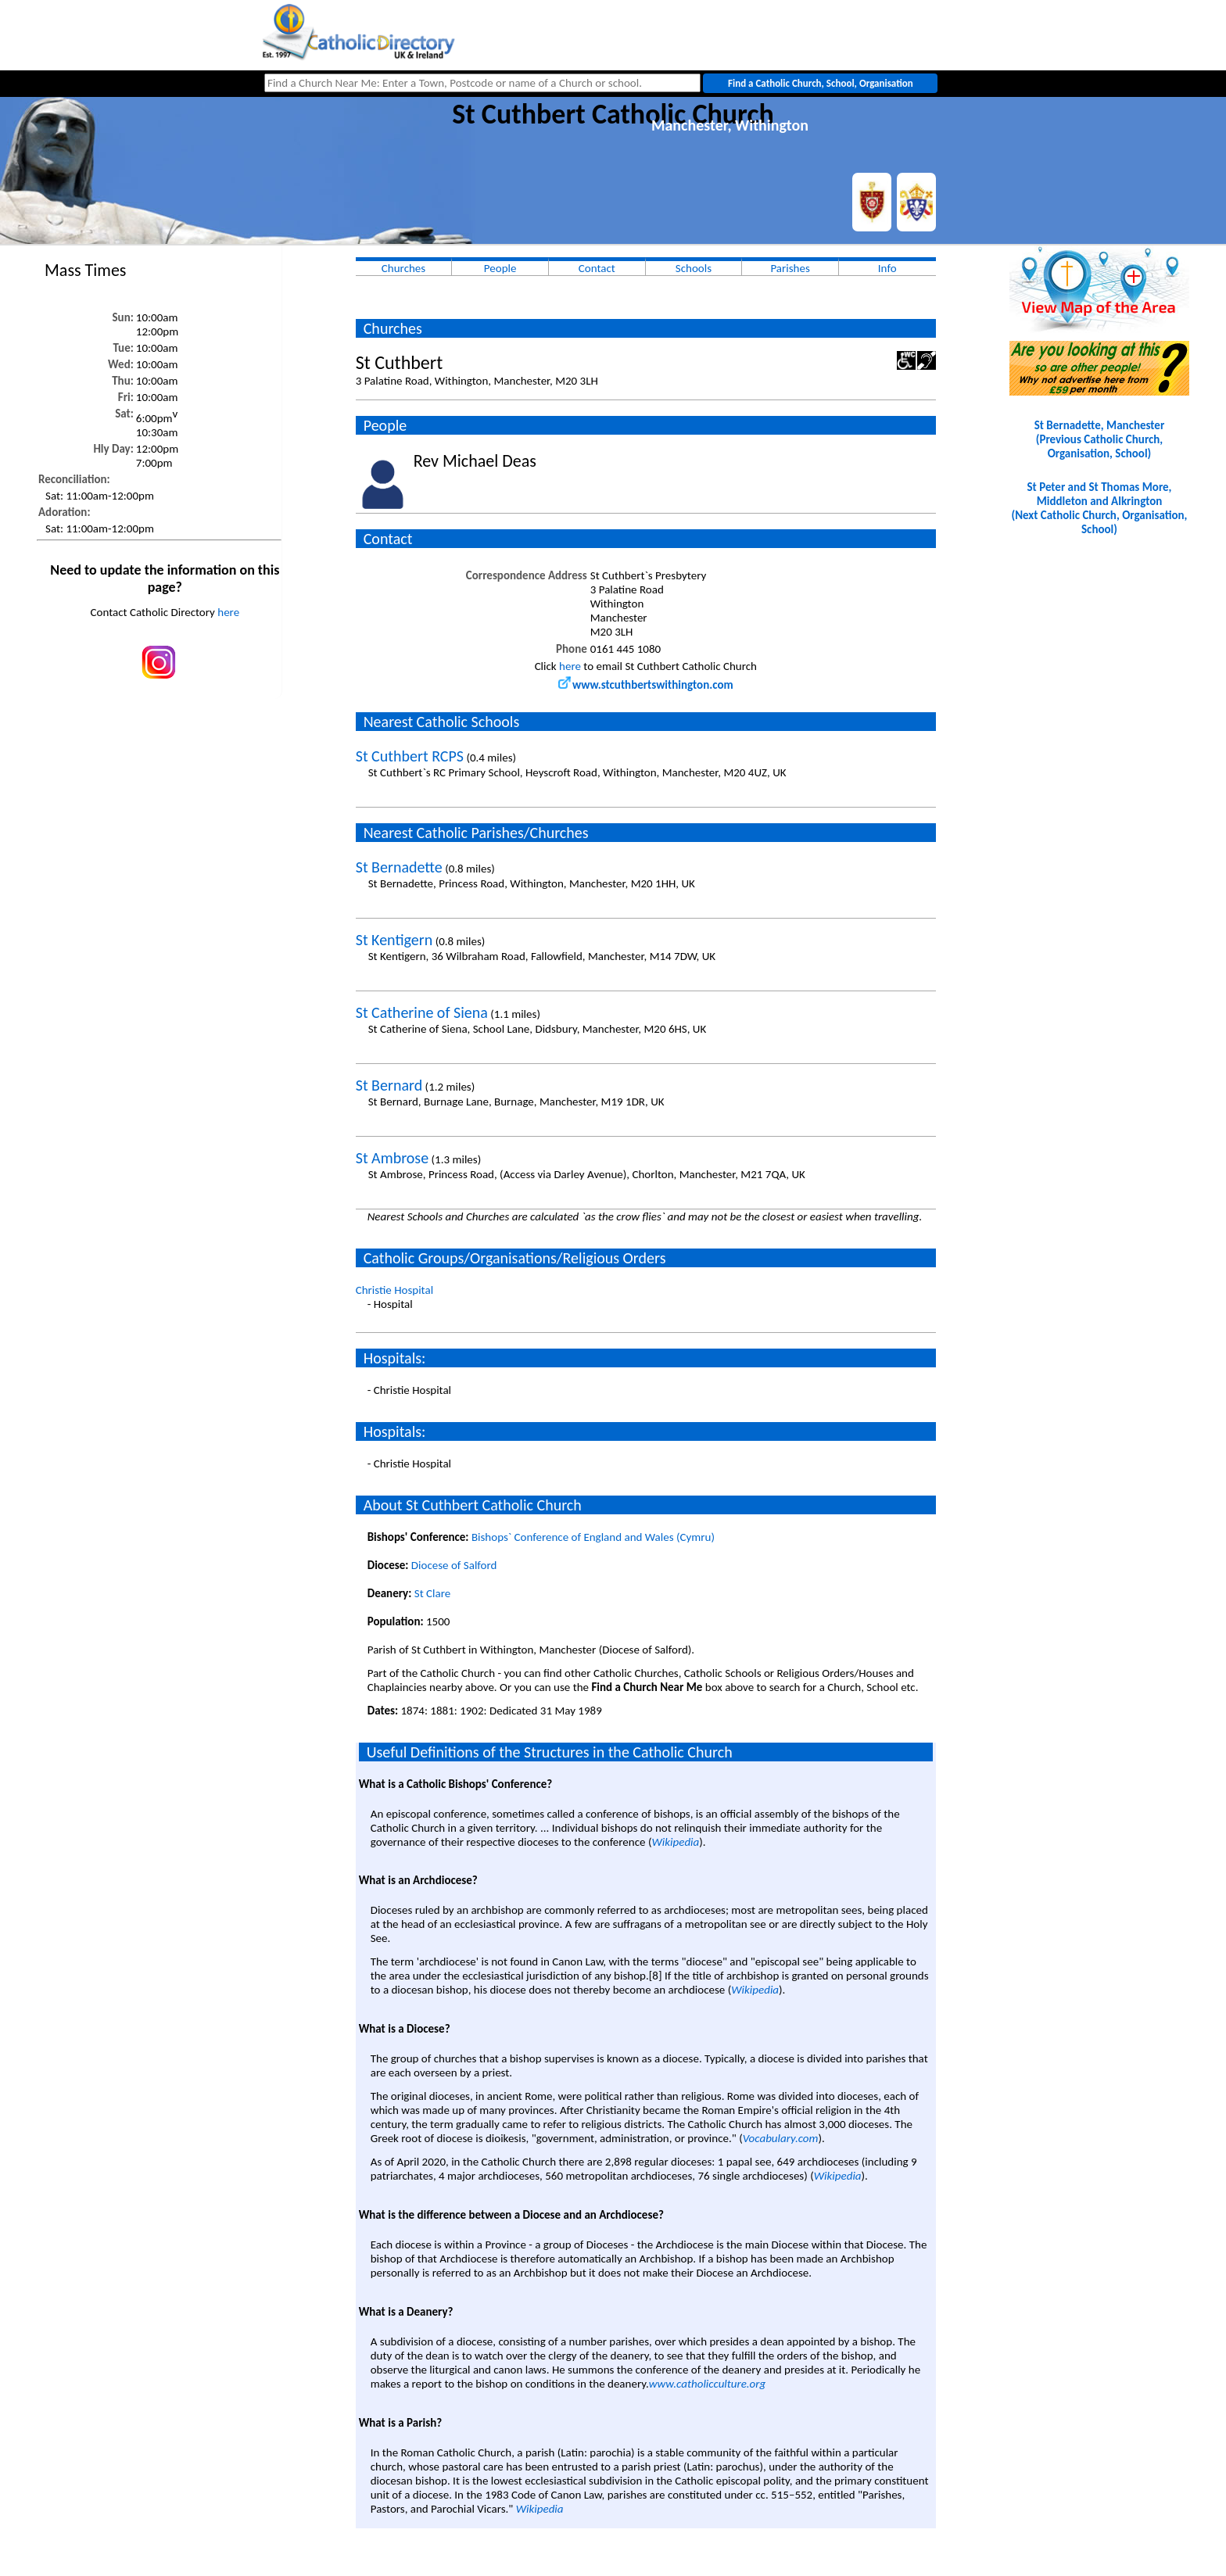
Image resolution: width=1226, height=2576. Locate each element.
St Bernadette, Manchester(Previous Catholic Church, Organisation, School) (1099, 439)
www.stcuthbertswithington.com (645, 685)
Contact (597, 268)
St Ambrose (392, 1157)
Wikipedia (675, 1842)
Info (887, 268)
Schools (694, 268)
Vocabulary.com (781, 2138)
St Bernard (389, 1085)
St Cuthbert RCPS (410, 756)
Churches (403, 268)
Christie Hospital (394, 1290)
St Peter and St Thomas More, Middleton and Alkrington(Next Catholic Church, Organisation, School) (1099, 508)
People (500, 268)
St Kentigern (394, 939)
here (228, 612)
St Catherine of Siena (422, 1012)
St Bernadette (399, 867)
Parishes (789, 268)
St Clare (432, 1593)
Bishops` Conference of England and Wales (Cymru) (593, 1537)
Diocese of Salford (454, 1565)
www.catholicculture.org (707, 2384)
